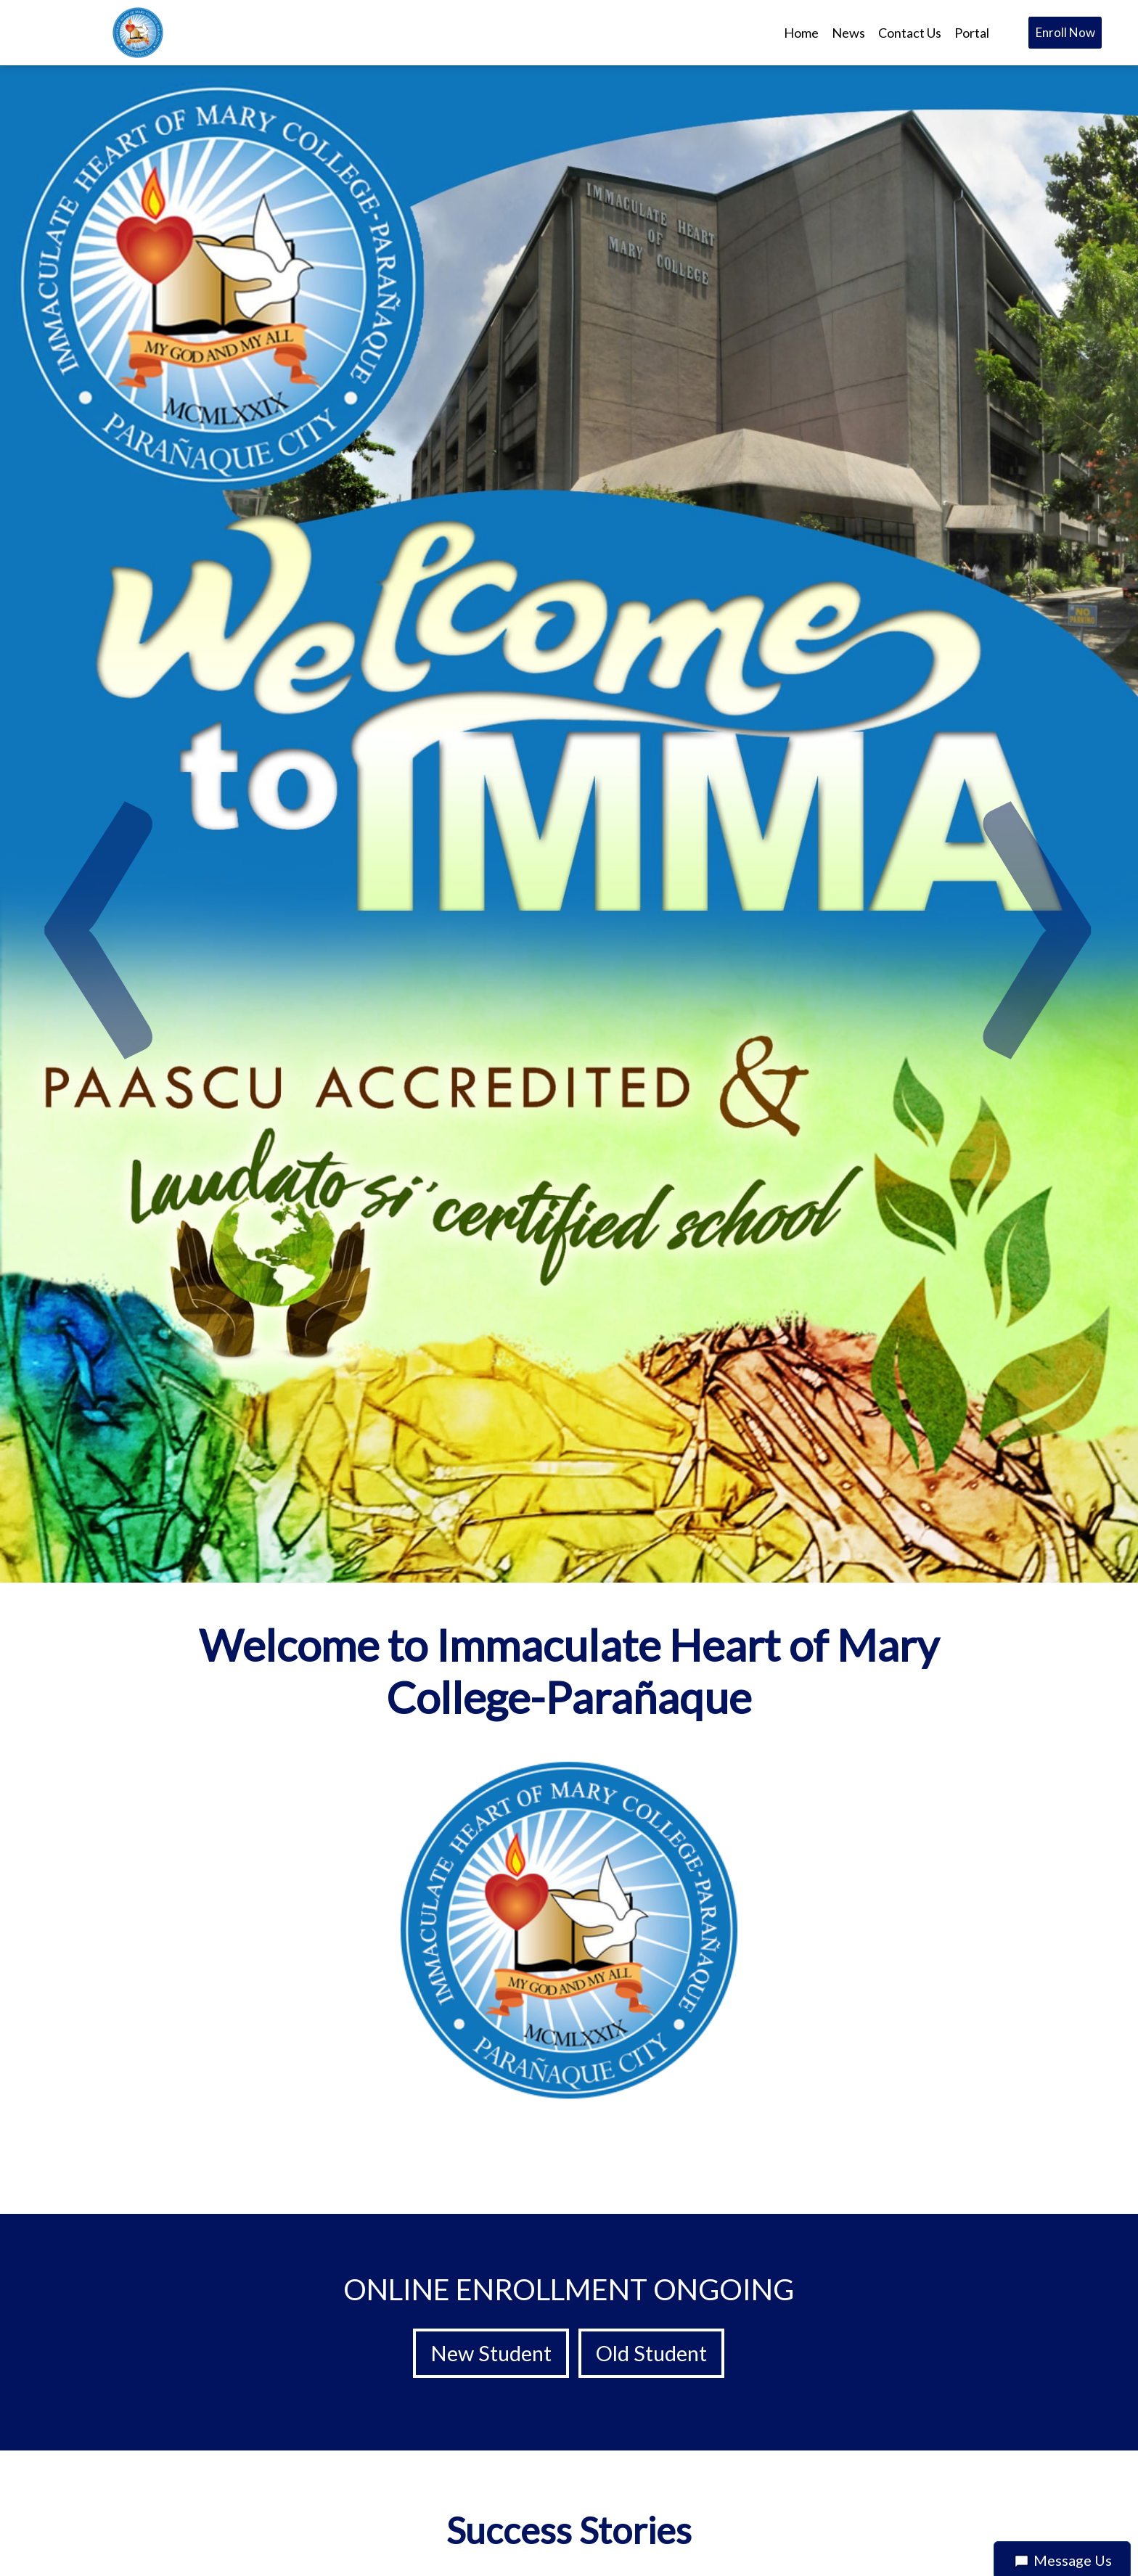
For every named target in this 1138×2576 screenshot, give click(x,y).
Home (801, 33)
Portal (971, 33)
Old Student (651, 2353)
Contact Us (909, 33)
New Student (491, 2353)
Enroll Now (1065, 32)
